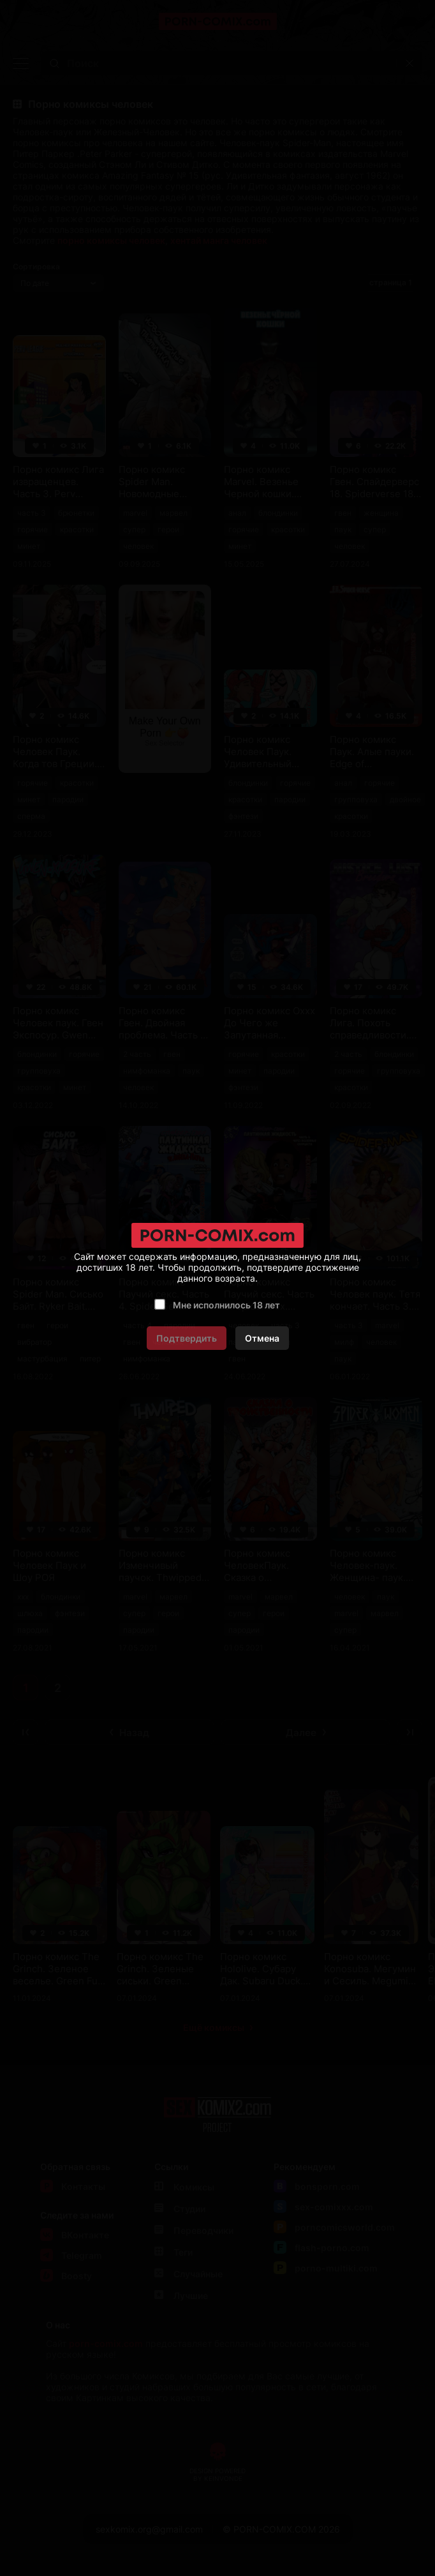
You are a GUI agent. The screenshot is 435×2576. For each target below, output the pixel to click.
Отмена (262, 1338)
